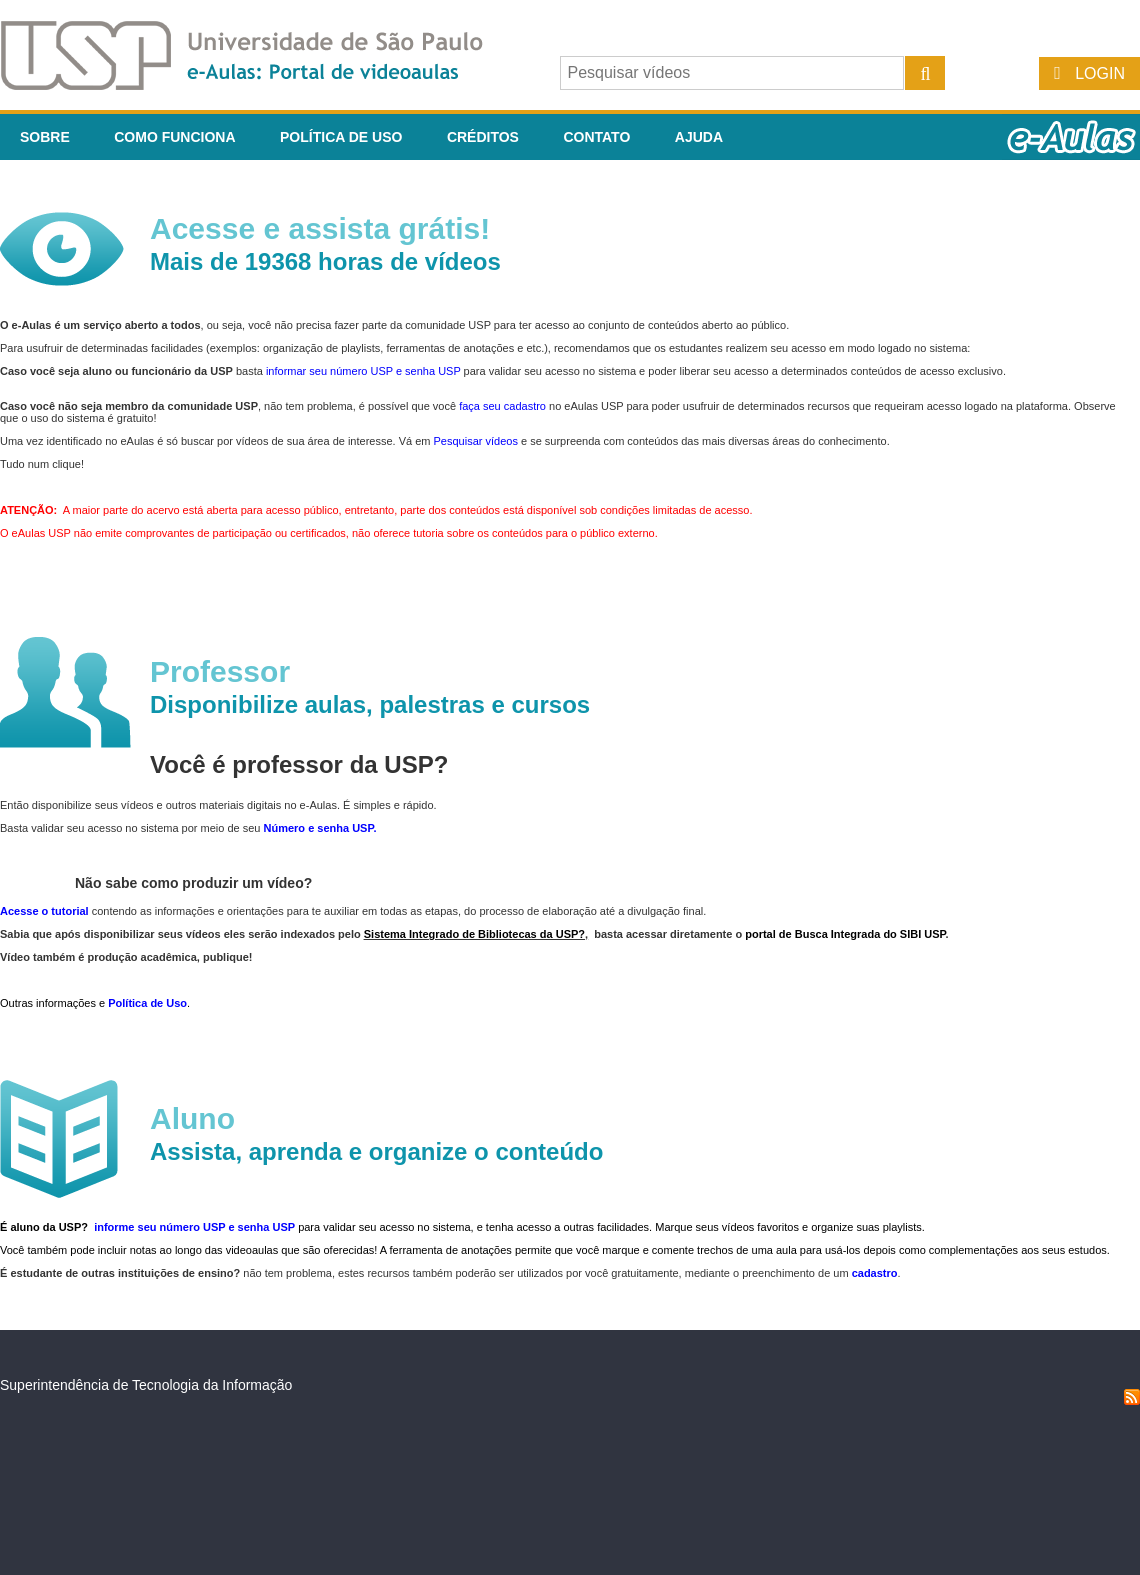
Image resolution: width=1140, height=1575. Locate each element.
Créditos (483, 137)
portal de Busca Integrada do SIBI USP (845, 934)
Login (1100, 73)
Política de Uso (341, 137)
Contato (596, 137)
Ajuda (699, 137)
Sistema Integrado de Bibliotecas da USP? (474, 934)
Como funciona (174, 137)
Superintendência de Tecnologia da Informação (146, 1385)
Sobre (45, 137)
